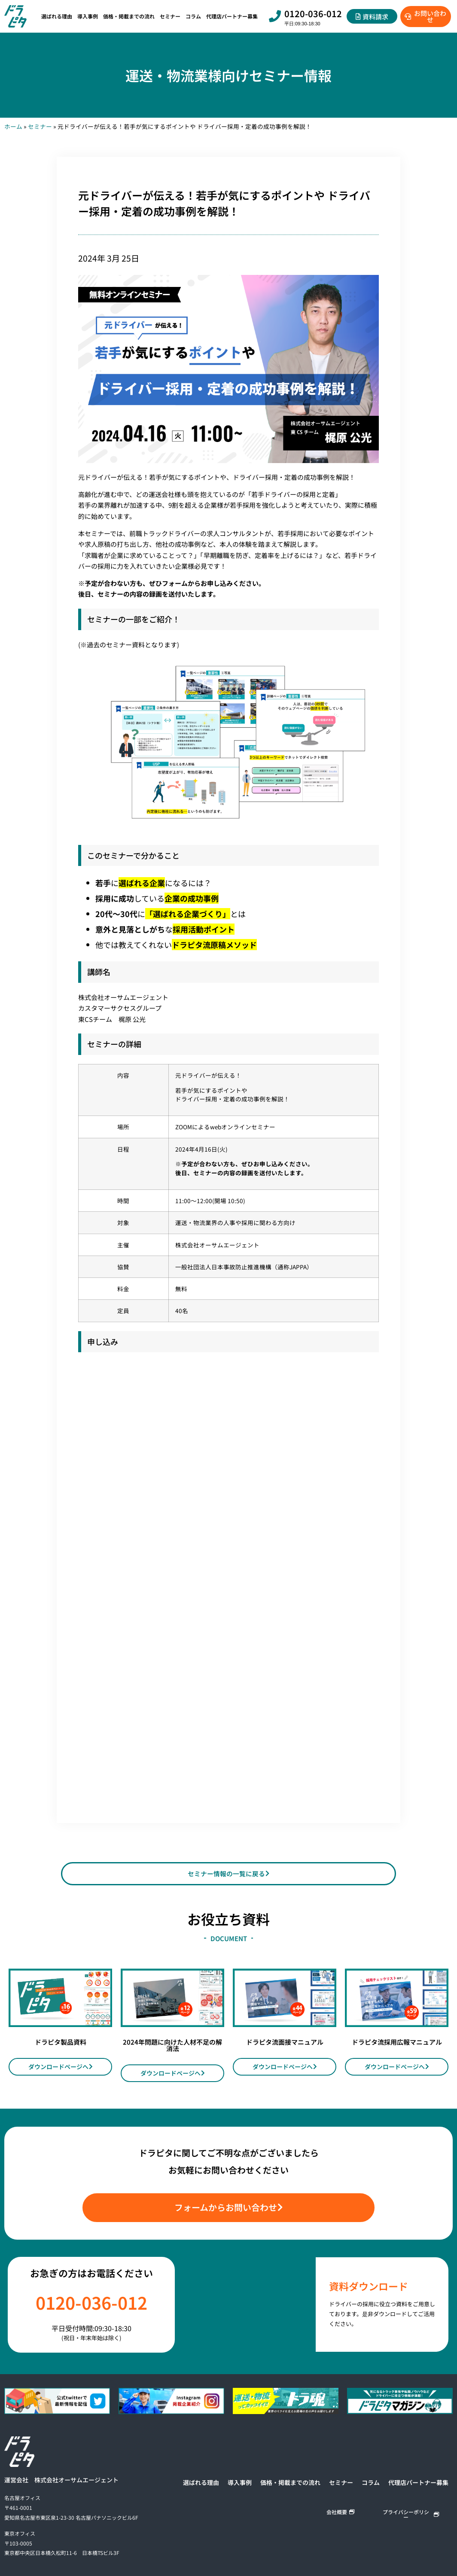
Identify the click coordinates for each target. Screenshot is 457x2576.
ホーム (13, 126)
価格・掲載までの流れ (129, 16)
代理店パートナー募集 (232, 16)
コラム (193, 16)
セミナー (170, 16)
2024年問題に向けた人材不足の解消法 (172, 2050)
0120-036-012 (313, 13)
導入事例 (87, 16)
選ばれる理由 (56, 16)
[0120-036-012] (275, 16)
